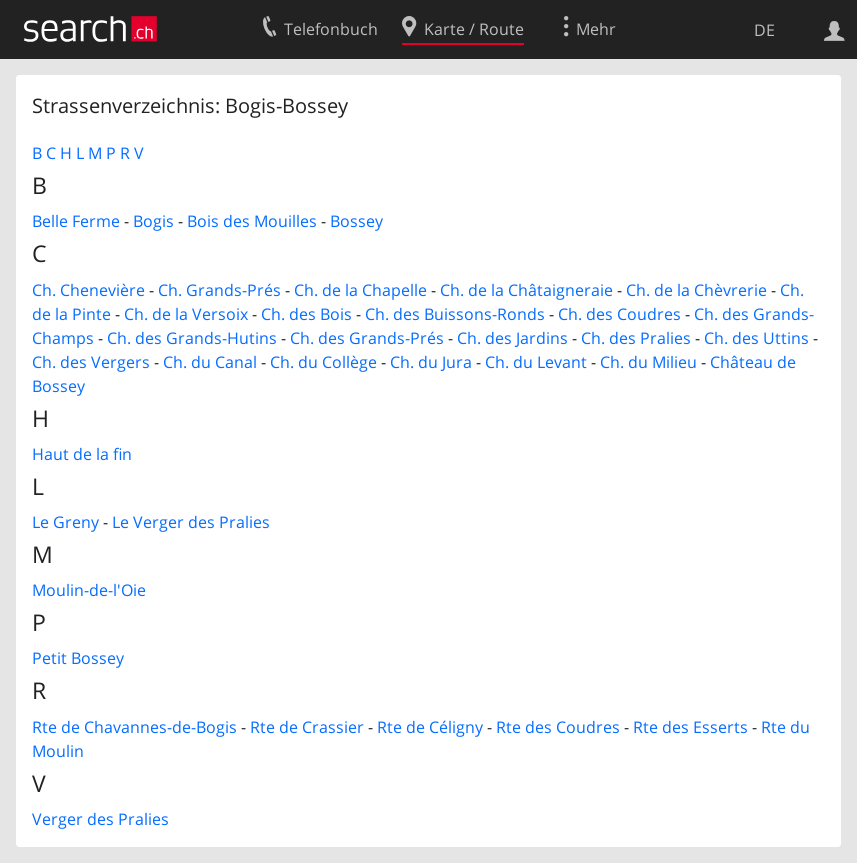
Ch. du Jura (431, 362)
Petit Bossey (78, 658)
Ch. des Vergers (91, 362)
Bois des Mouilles (252, 221)
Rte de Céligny (430, 727)
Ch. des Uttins (756, 338)
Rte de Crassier (307, 727)
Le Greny (65, 522)
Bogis (153, 221)
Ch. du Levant (536, 362)
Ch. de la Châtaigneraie (526, 290)
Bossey (356, 221)
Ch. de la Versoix (186, 314)
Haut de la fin (82, 454)
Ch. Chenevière (88, 290)
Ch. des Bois (306, 314)
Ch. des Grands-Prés (367, 338)
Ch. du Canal (210, 362)
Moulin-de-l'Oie (89, 590)
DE (764, 30)
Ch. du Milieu (648, 362)
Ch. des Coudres (619, 314)
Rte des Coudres (558, 727)
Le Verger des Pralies (191, 522)
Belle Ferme (76, 221)
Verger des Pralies (100, 819)
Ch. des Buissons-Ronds (455, 314)
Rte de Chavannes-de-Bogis (134, 727)
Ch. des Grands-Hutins (192, 338)
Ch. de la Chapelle (360, 290)
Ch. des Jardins (512, 338)
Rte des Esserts (690, 727)
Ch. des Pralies (636, 338)
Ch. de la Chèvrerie (696, 290)
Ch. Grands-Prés (219, 290)
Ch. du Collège (323, 362)
